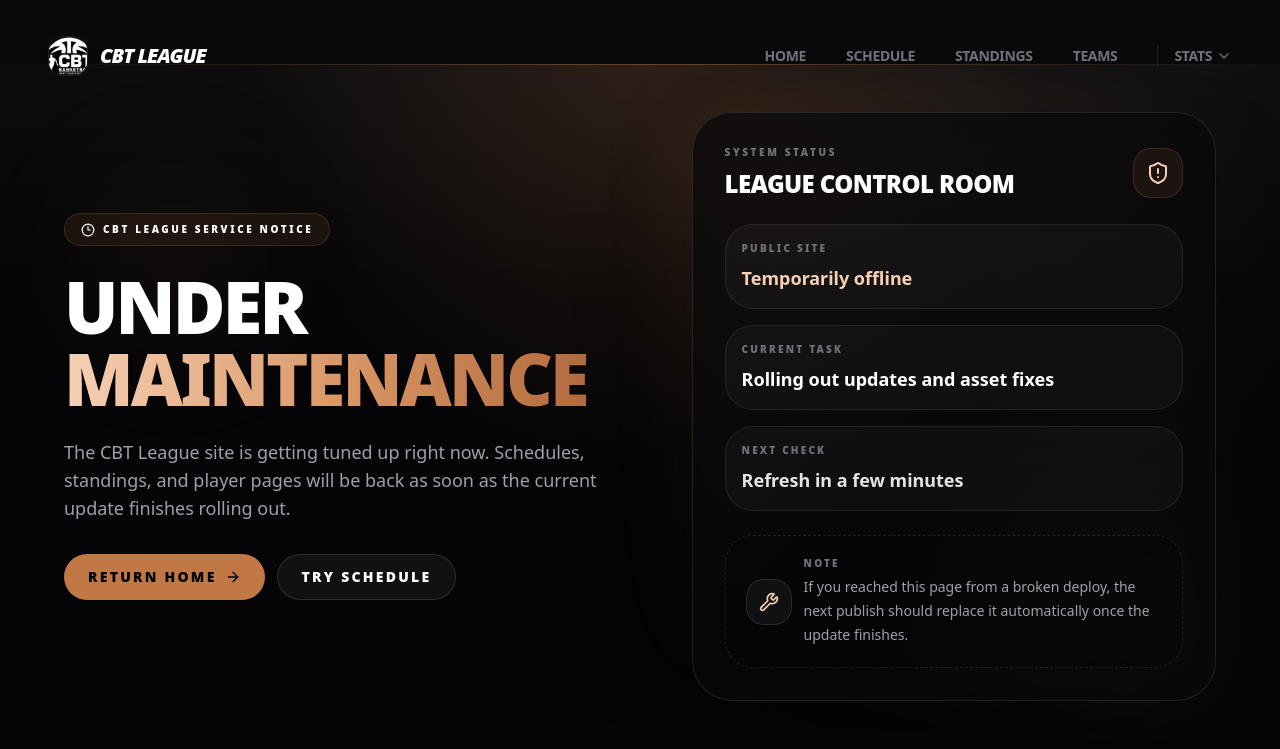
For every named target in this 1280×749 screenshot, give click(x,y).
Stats (1203, 55)
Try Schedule (367, 576)
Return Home (164, 576)
